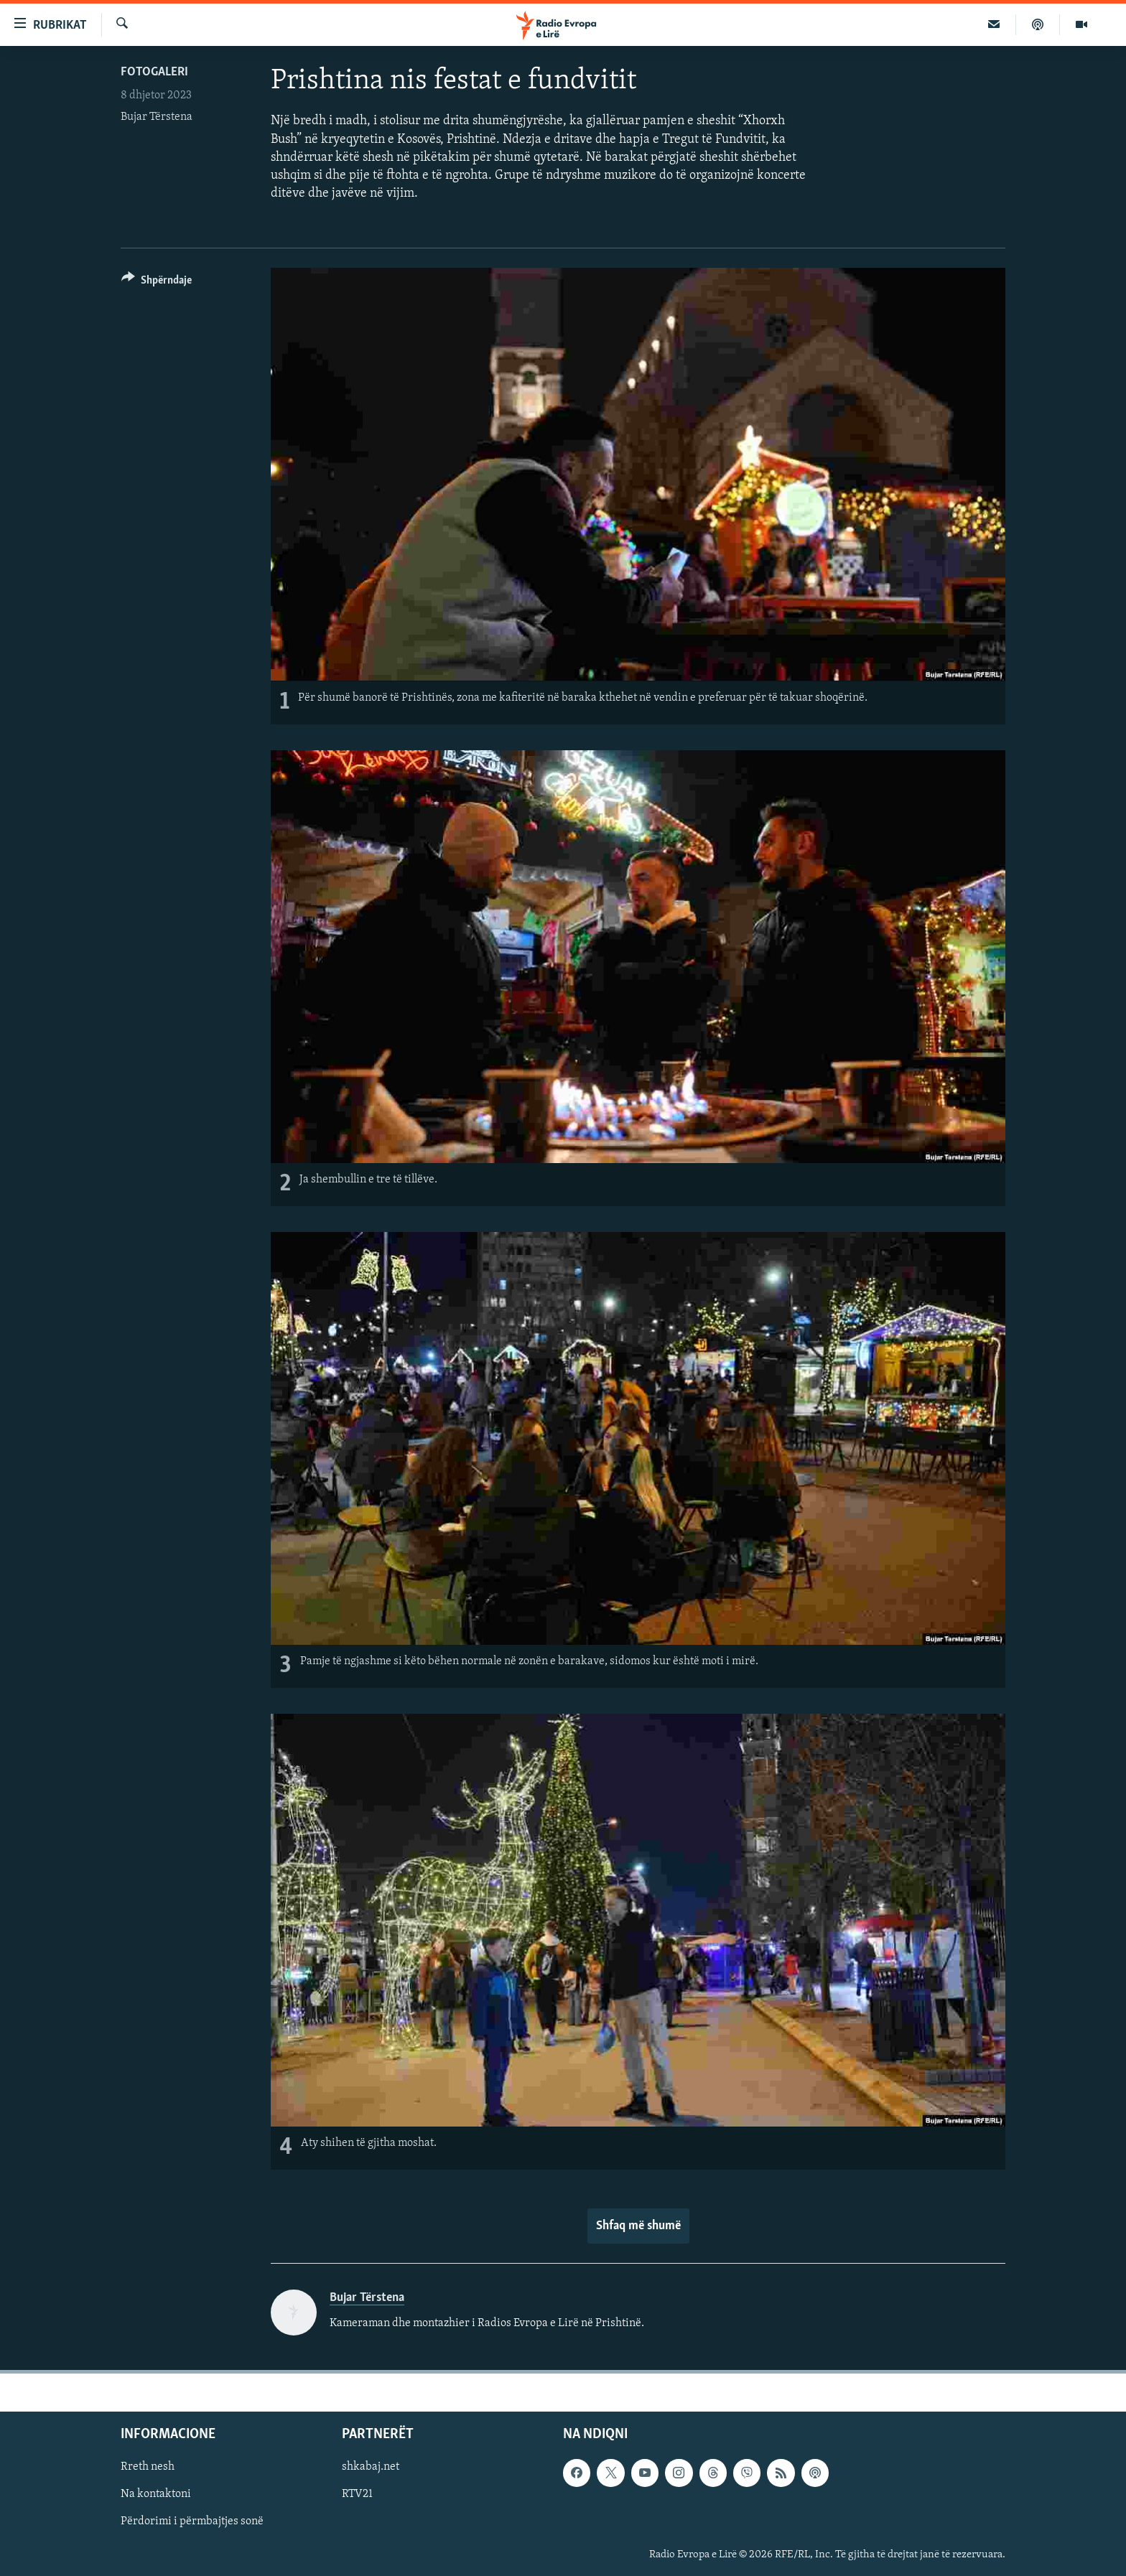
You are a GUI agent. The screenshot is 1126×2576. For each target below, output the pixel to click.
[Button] (156, 282)
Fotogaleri (154, 72)
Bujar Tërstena (156, 117)
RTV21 (357, 2494)
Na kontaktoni (156, 2494)
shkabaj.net (370, 2467)
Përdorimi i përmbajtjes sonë (192, 2521)
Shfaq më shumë (638, 2226)
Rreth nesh (148, 2467)
